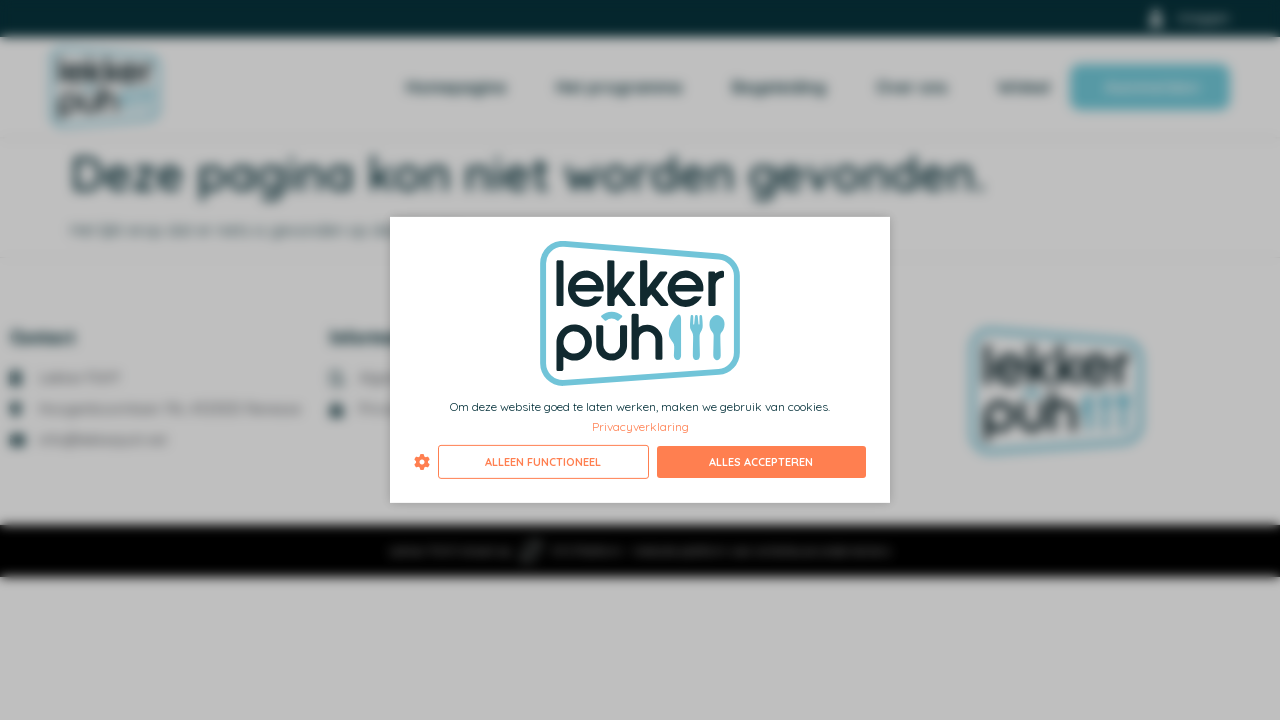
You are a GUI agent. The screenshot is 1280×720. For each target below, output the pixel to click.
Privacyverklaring (640, 425)
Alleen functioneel (543, 462)
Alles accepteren (761, 462)
